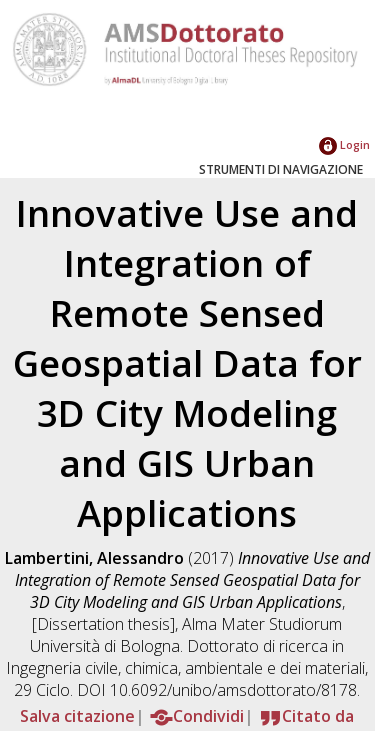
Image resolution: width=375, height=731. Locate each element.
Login (344, 144)
